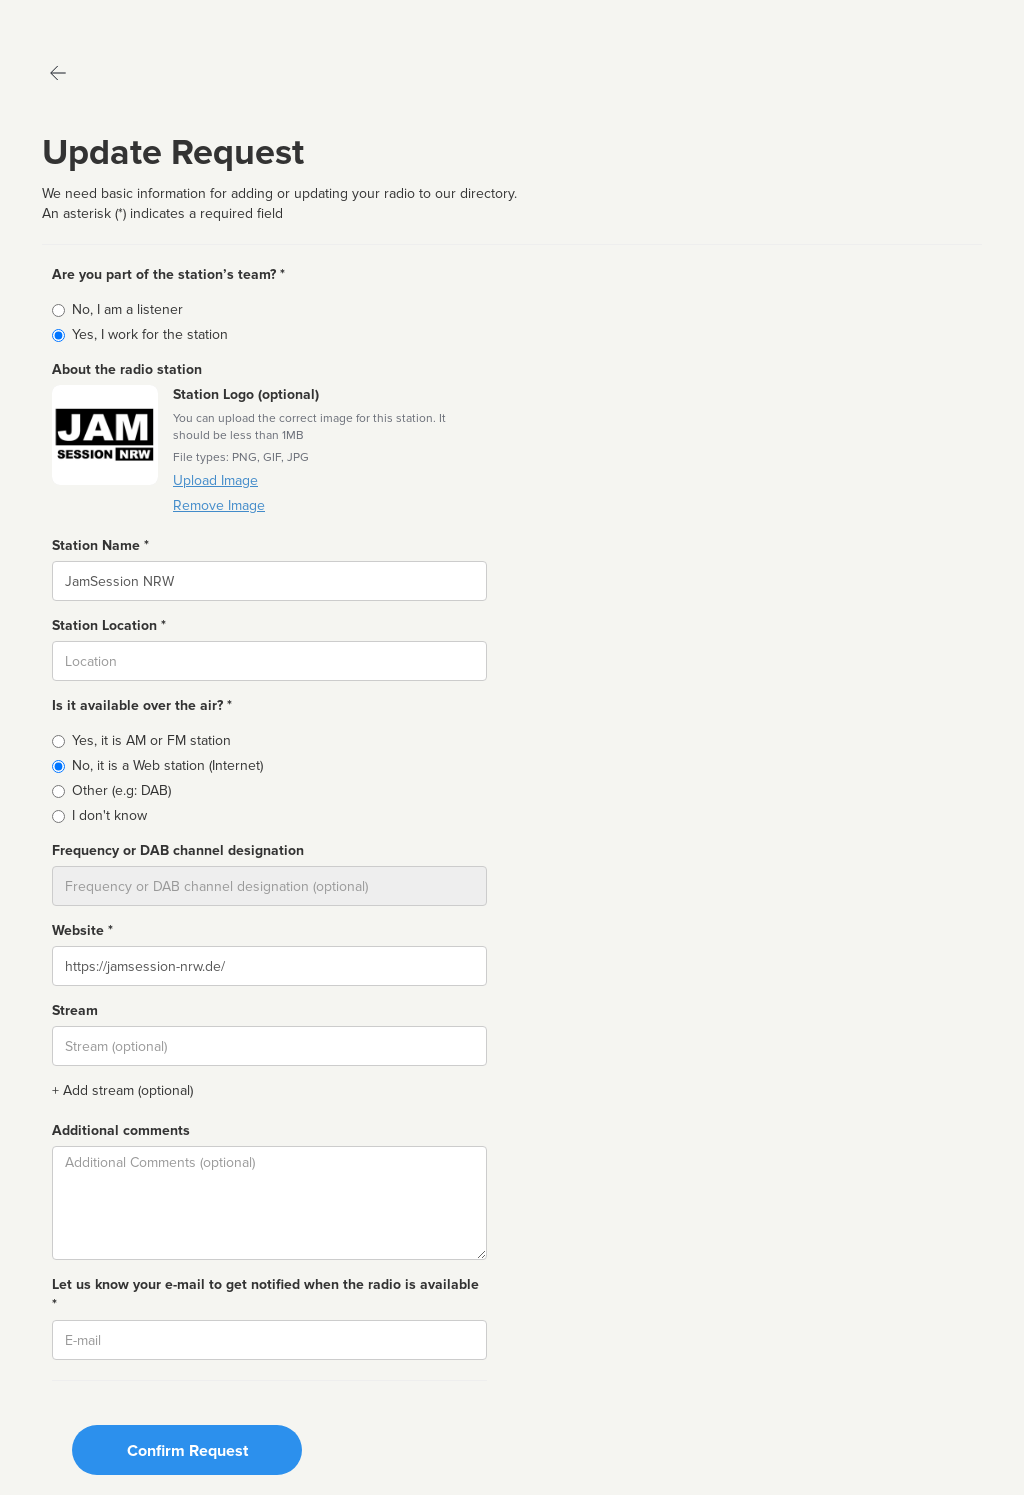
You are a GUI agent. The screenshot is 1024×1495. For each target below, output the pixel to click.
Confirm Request (187, 1451)
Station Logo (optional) (246, 394)
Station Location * (109, 625)
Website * (82, 930)
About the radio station (127, 369)
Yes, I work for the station (150, 334)
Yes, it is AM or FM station (151, 740)
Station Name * (100, 545)
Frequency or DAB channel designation (178, 850)
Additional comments (121, 1130)
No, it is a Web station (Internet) (167, 765)
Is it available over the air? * (142, 705)
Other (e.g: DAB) (121, 790)
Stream (75, 1010)
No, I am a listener (127, 309)
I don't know (109, 815)
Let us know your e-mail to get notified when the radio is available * (265, 1294)
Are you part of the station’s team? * (168, 274)
